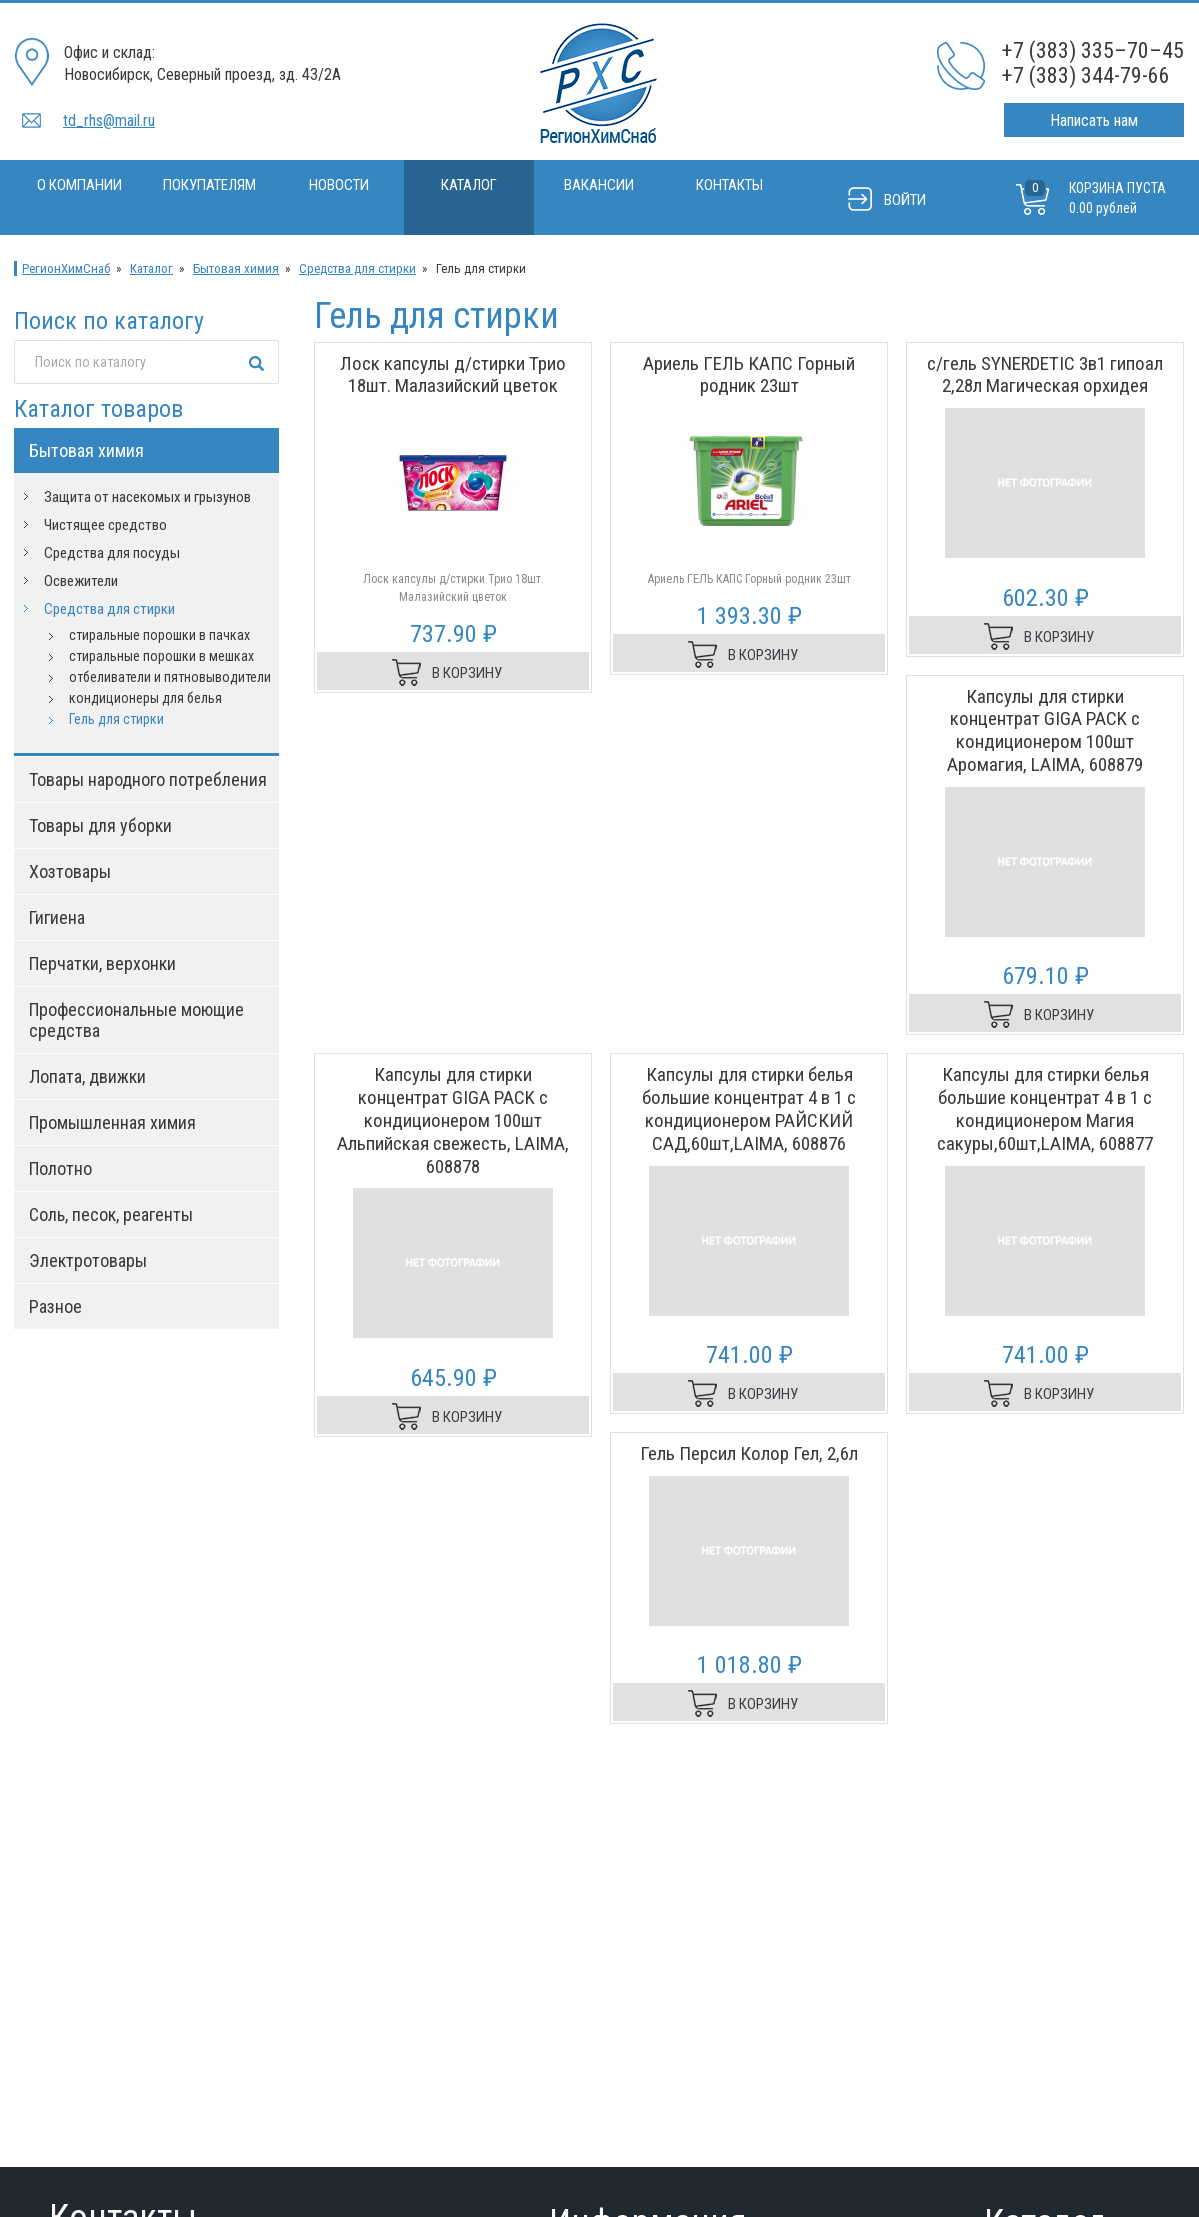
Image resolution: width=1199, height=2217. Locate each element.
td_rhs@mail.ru (109, 120)
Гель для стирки (116, 719)
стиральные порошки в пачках (159, 635)
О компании (79, 185)
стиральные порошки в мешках (161, 656)
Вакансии (599, 185)
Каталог (469, 185)
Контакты (729, 185)
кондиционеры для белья (145, 698)
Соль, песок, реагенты (111, 1214)
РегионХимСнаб (66, 268)
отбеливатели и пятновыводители (170, 677)
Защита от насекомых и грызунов (147, 497)
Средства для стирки (357, 268)
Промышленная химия (112, 1122)
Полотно (60, 1168)
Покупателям (209, 185)
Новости (339, 185)
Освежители (81, 581)
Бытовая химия (236, 268)
